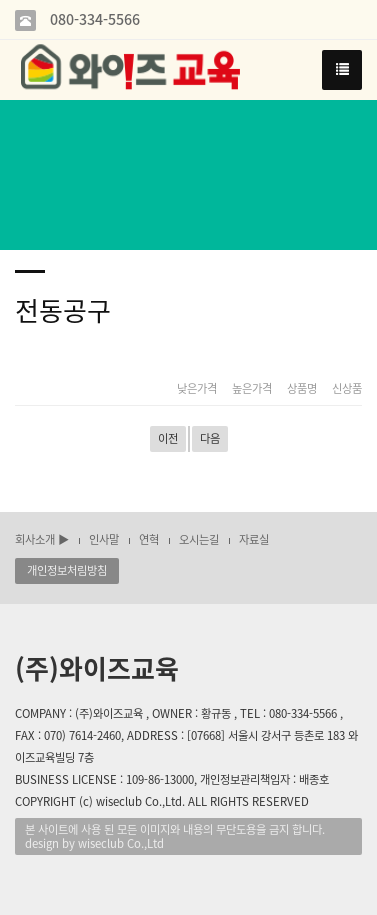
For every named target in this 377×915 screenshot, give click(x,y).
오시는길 (199, 539)
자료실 (254, 539)
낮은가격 (197, 389)
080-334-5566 (93, 19)
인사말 (104, 539)
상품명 (302, 389)
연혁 (149, 539)
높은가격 (252, 389)
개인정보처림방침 (67, 570)
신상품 (347, 389)
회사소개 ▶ (42, 539)
